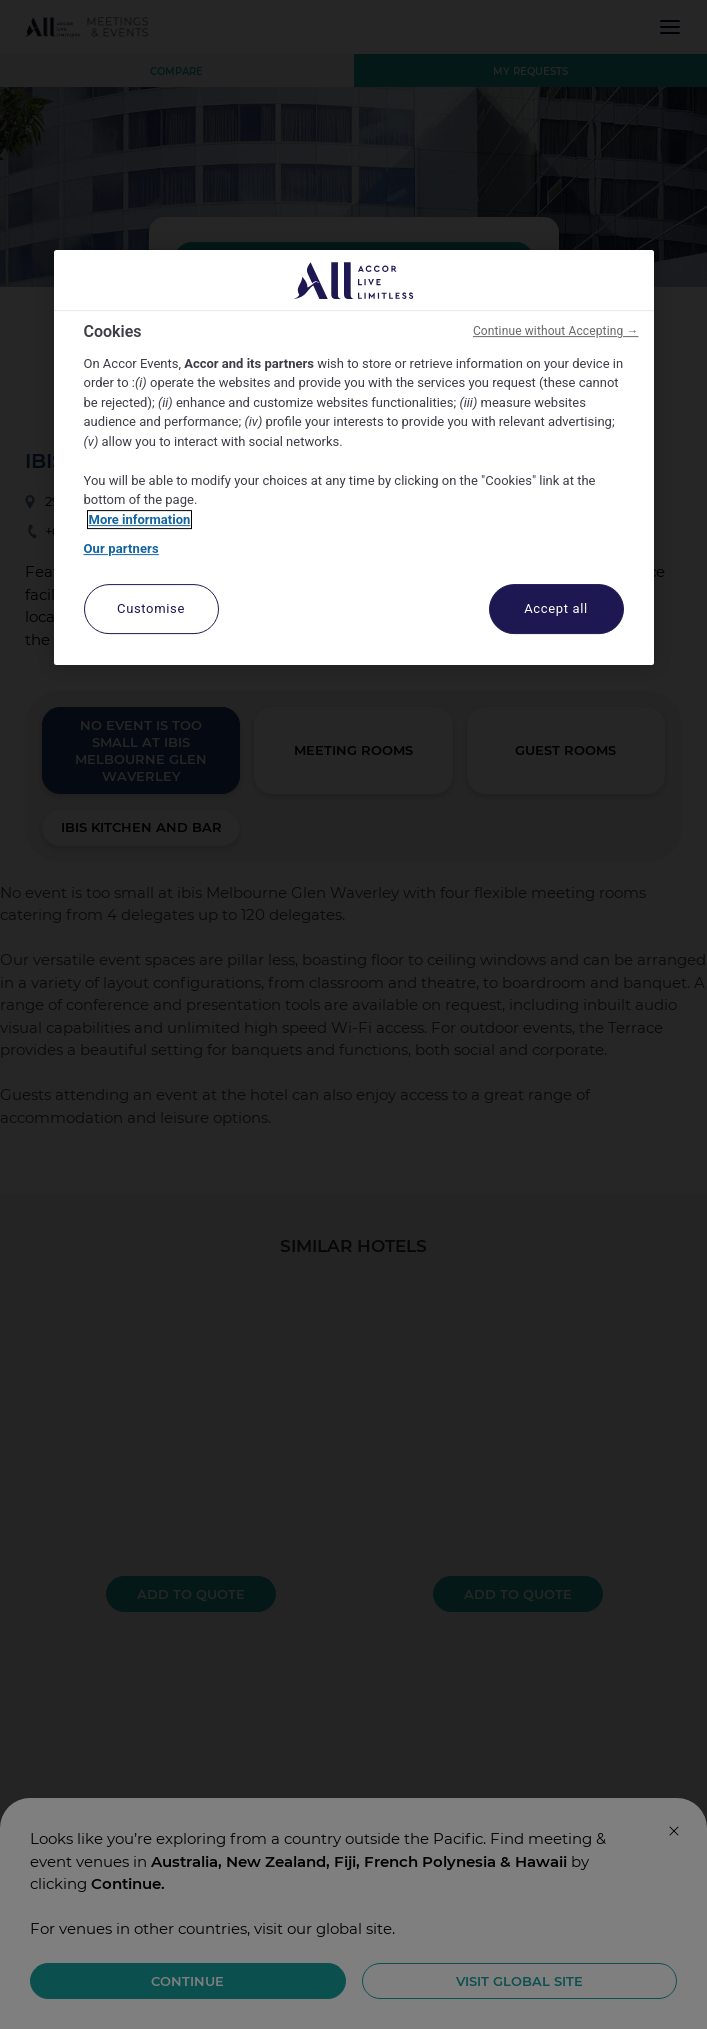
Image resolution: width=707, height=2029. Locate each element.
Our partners (121, 548)
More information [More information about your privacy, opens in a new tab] (140, 519)
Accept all (556, 608)
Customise (151, 608)
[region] (354, 457)
